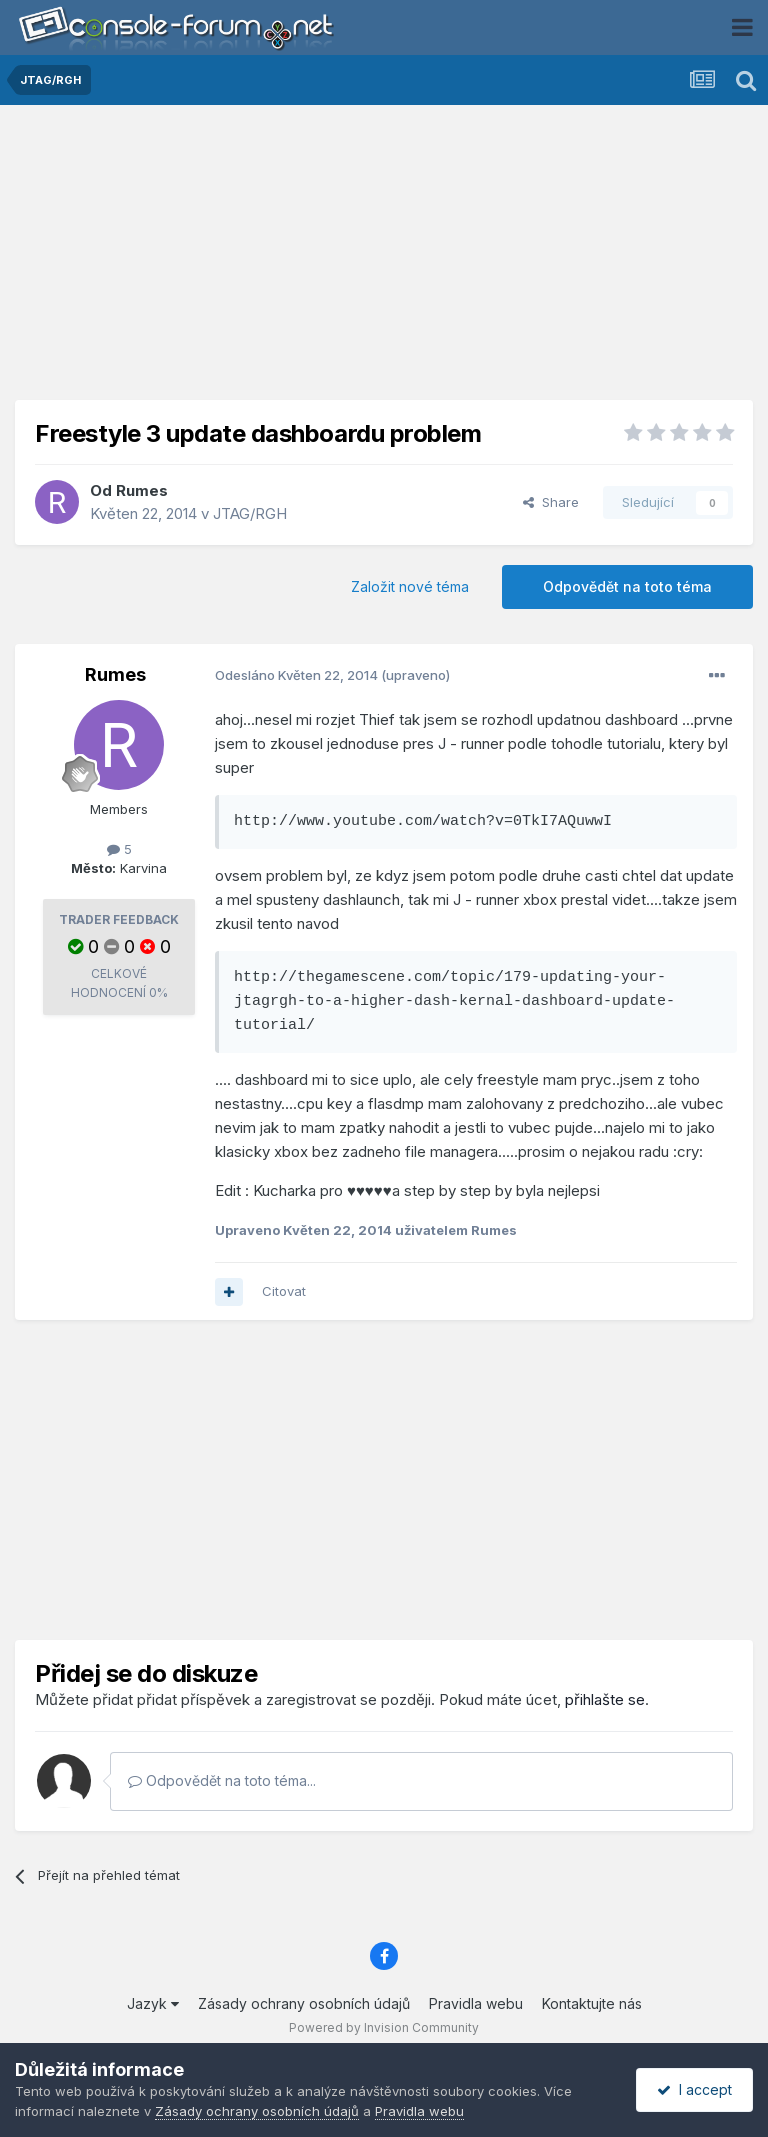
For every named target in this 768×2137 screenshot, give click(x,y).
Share (551, 502)
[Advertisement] (384, 260)
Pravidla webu (476, 2003)
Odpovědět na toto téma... (222, 1780)
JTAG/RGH (250, 513)
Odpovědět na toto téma (627, 586)
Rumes (142, 490)
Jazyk (153, 2003)
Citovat (284, 1291)
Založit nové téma (410, 586)
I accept (694, 2089)
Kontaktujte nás (592, 2003)
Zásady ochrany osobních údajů (304, 2003)
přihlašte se (605, 1699)
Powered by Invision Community (384, 2027)
